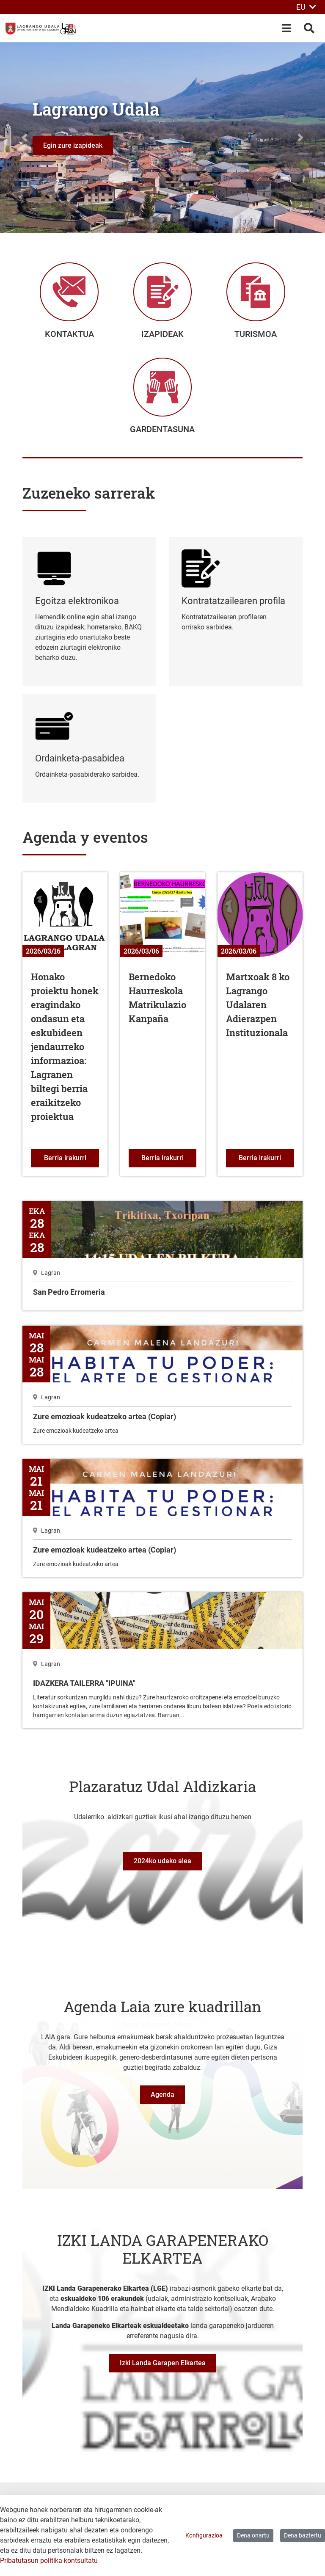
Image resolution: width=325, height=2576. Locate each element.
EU (306, 7)
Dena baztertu (302, 2535)
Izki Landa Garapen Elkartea (163, 2372)
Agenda (162, 2104)
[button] (24, 137)
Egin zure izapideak (72, 145)
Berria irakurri (71, 1166)
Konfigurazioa (204, 2535)
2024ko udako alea (162, 1870)
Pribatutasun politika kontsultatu (49, 2561)
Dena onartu (253, 2535)
